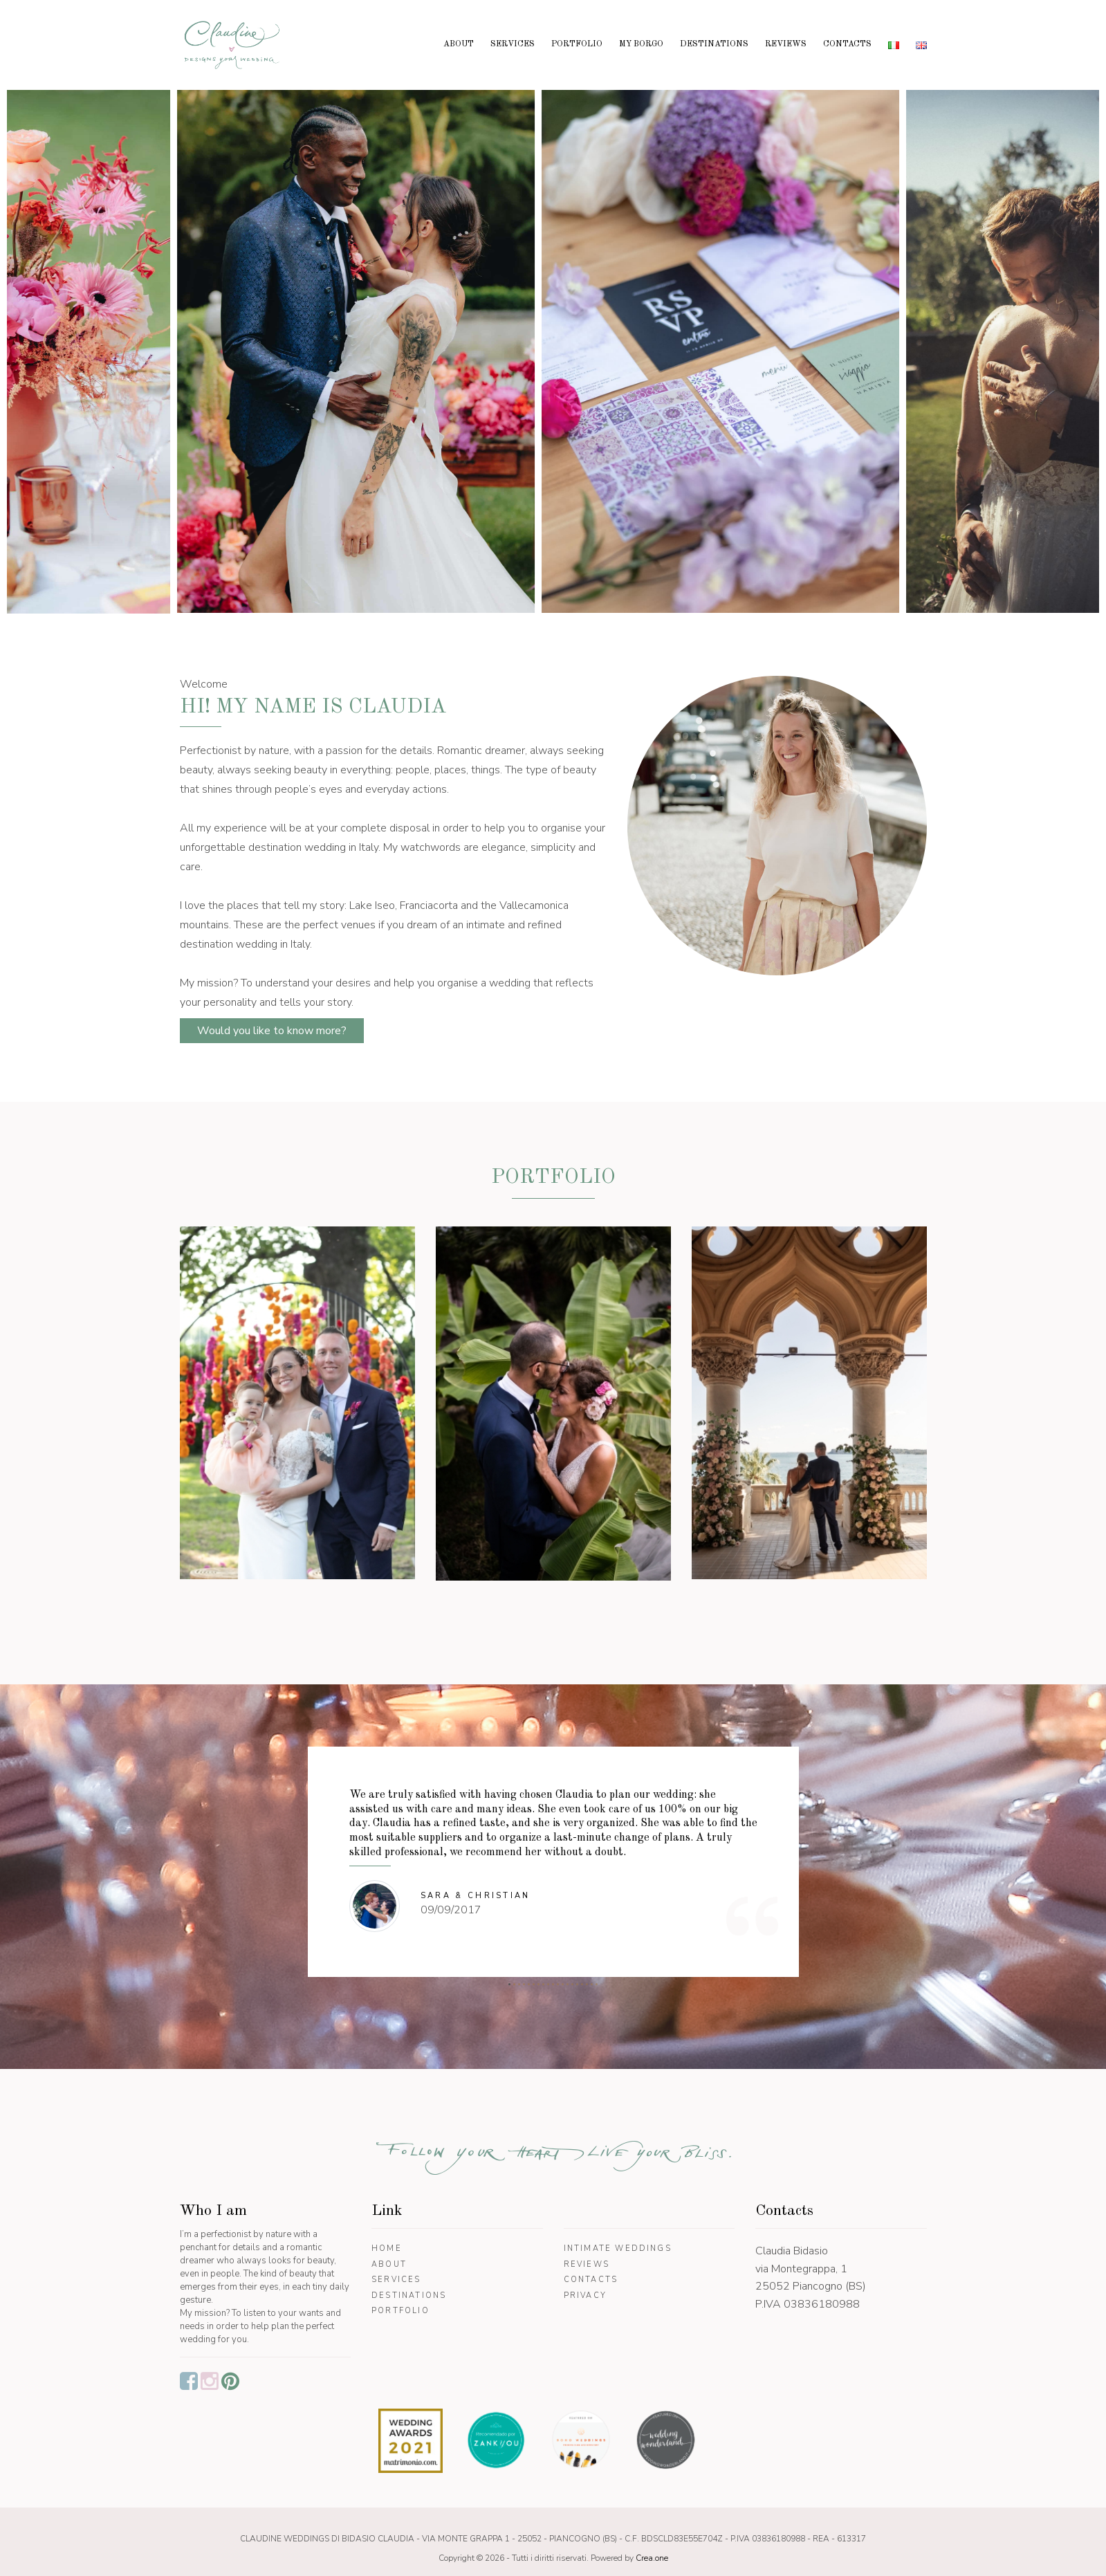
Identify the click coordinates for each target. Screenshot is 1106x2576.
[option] (209, 345)
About (458, 44)
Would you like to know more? (272, 1030)
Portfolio (576, 44)
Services (512, 44)
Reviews (786, 44)
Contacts (847, 44)
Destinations (714, 44)
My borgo (641, 44)
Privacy (585, 2295)
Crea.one (652, 2558)
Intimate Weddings (618, 2248)
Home (386, 2248)
